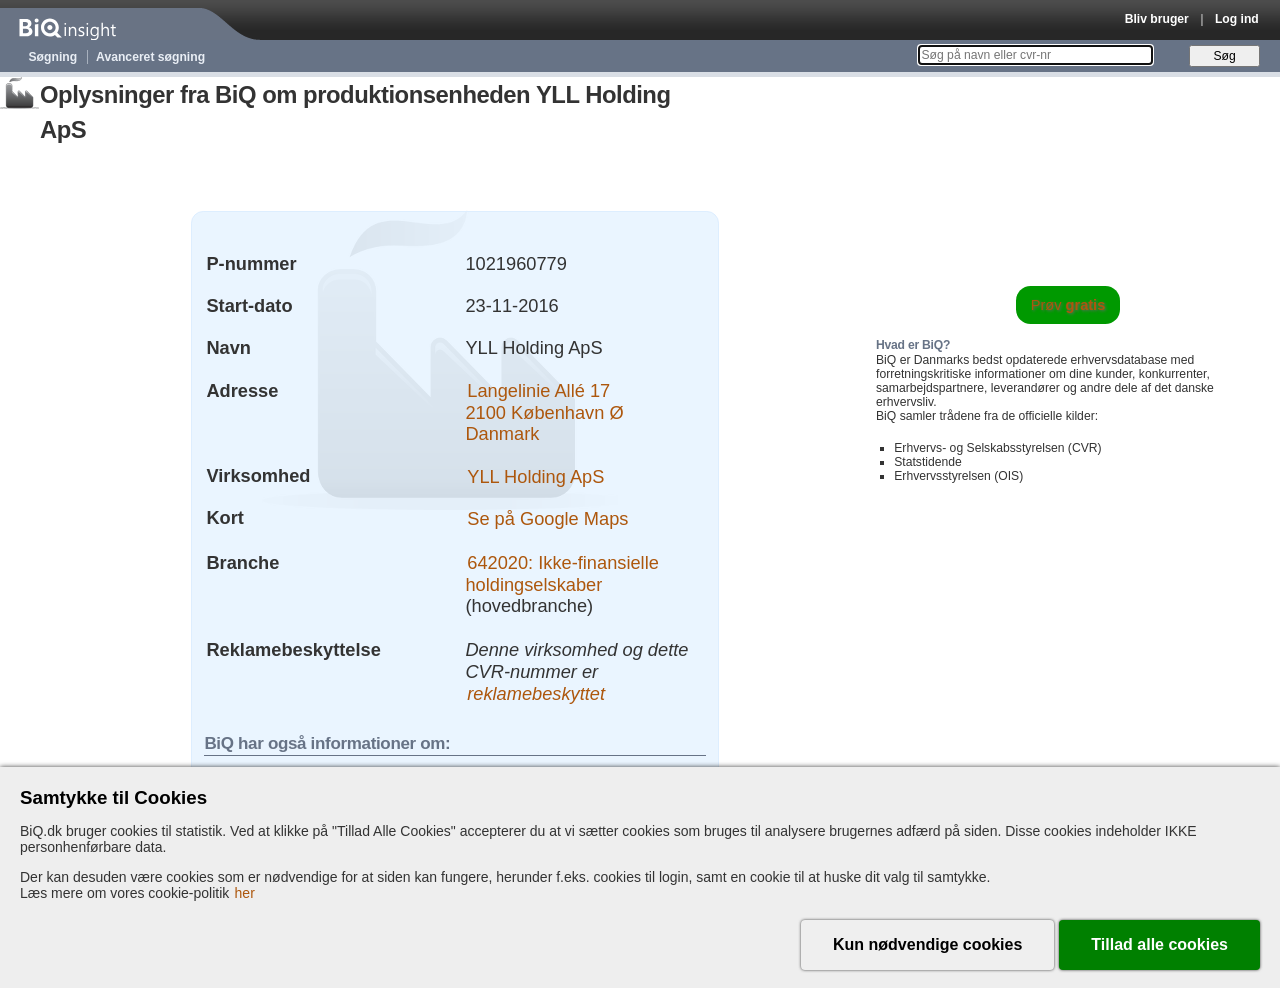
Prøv (1068, 305)
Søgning (53, 57)
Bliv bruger (1157, 19)
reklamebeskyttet (536, 693)
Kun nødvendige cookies (927, 944)
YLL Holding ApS (535, 475)
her (245, 893)
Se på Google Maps (547, 517)
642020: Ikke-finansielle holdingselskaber (561, 573)
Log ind (1237, 19)
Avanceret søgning (150, 57)
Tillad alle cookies (1159, 944)
